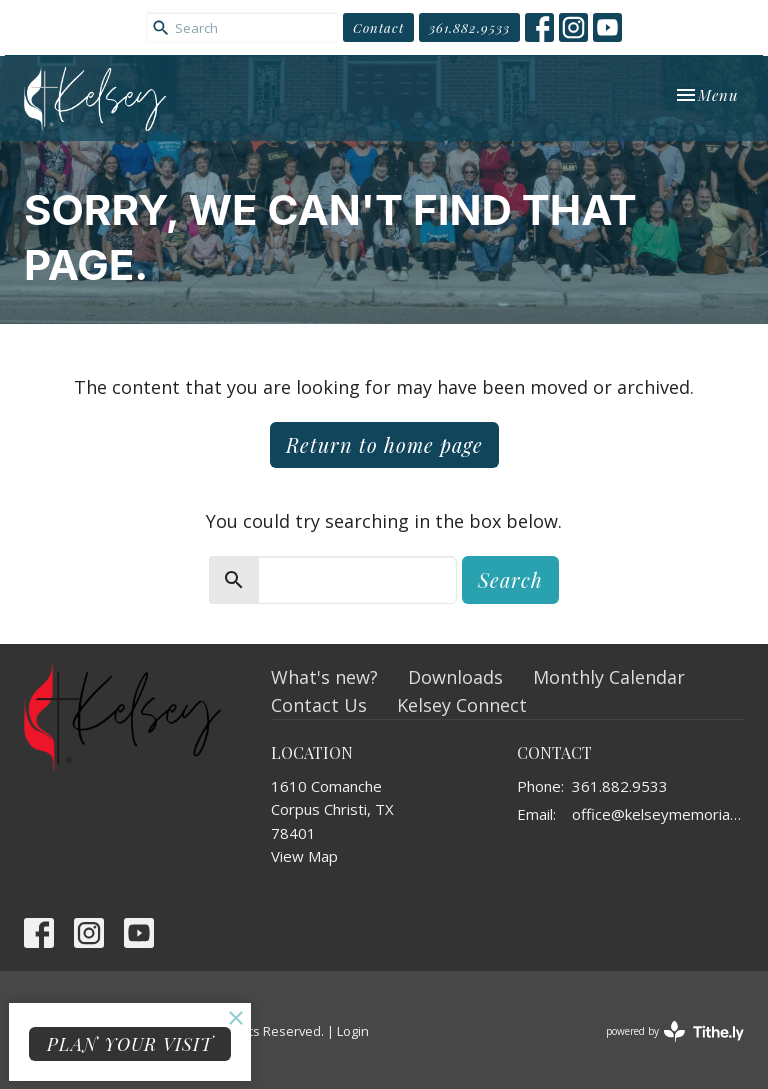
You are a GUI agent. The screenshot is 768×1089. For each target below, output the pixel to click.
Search (510, 579)
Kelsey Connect (462, 705)
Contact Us (319, 705)
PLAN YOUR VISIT (130, 1044)
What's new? (324, 677)
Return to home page (384, 444)
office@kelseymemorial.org (658, 814)
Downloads (455, 677)
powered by (675, 1031)
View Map (304, 856)
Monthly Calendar (609, 677)
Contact (378, 27)
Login (353, 1031)
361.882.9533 (469, 27)
